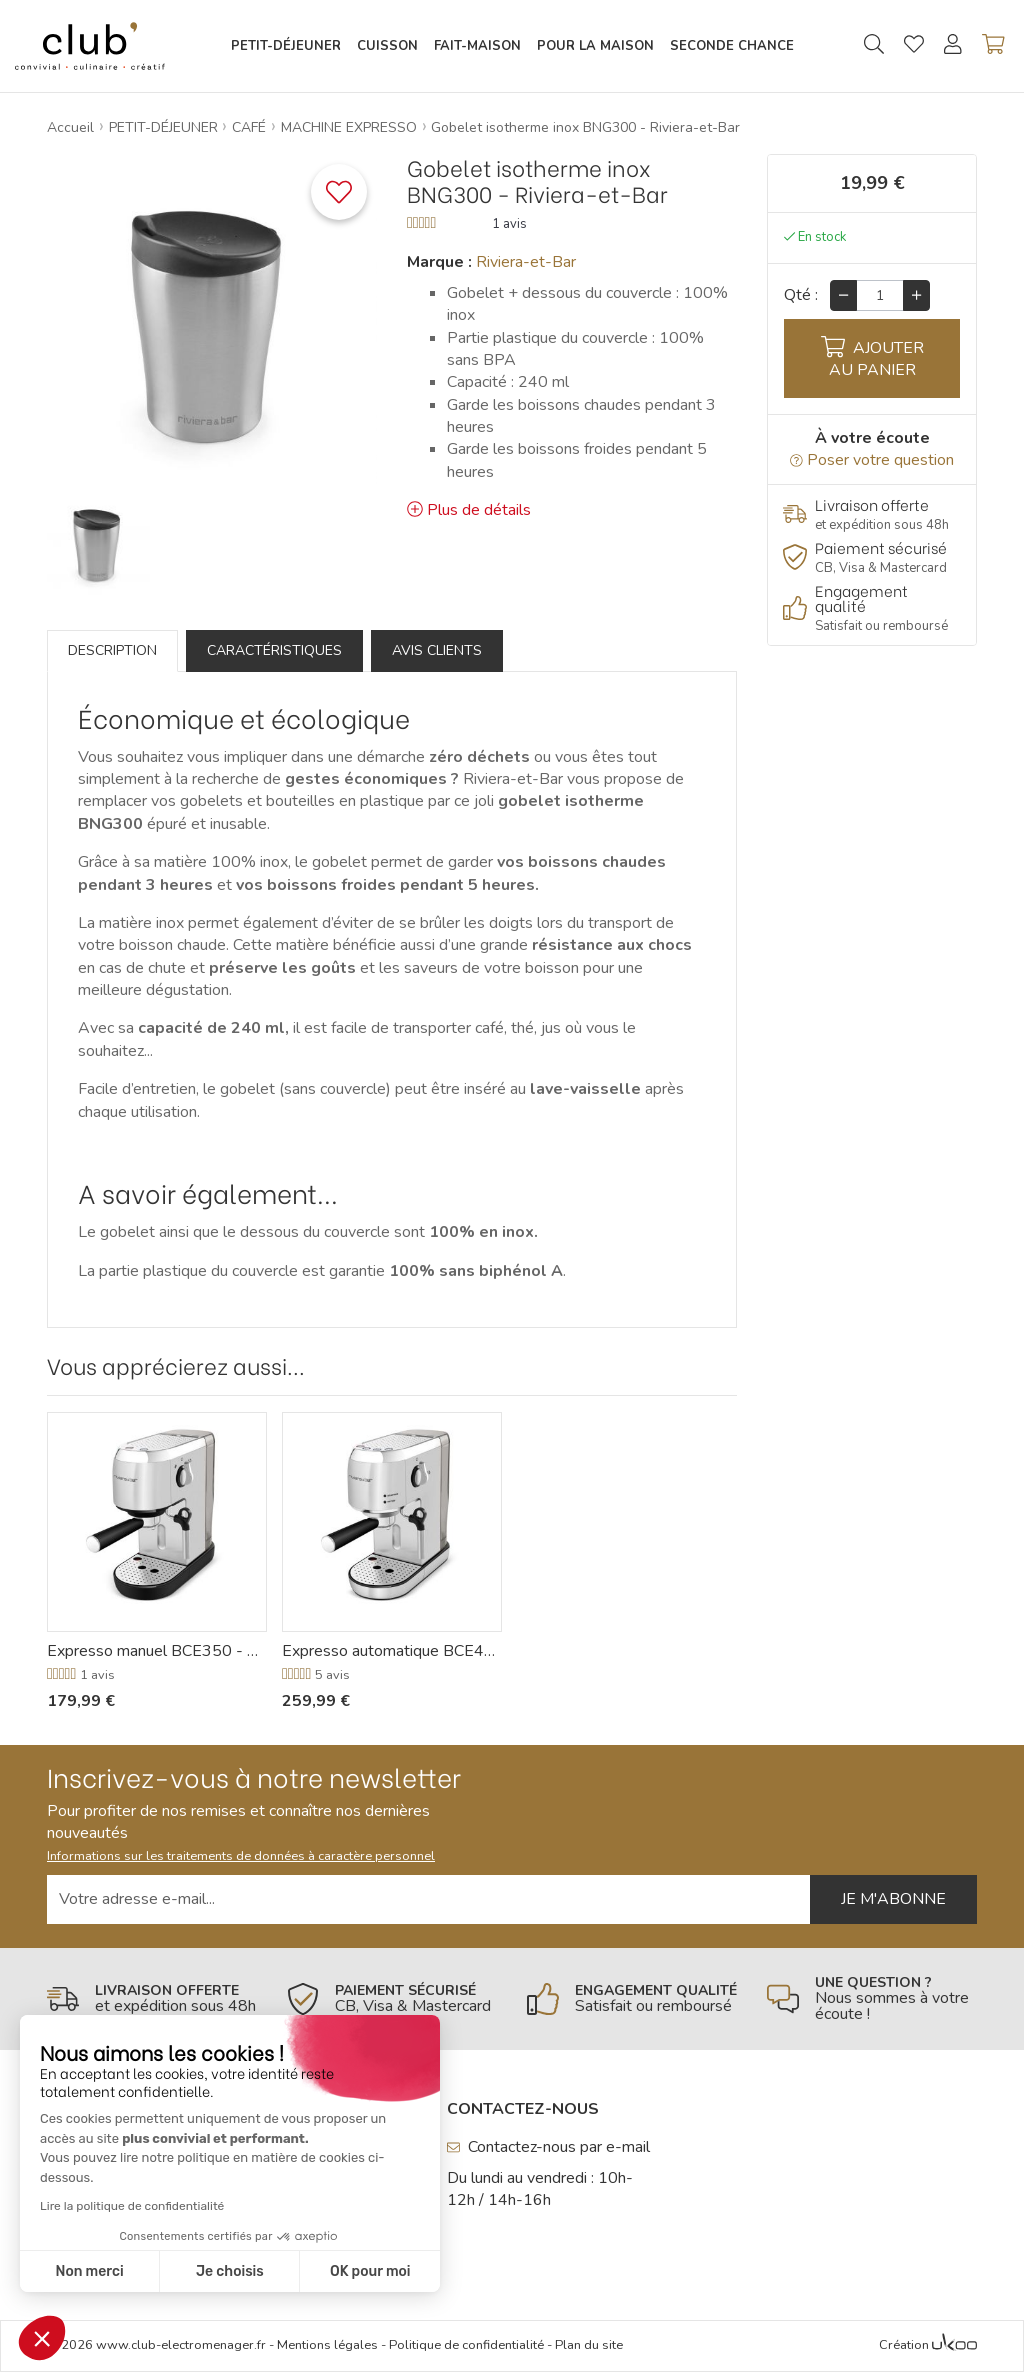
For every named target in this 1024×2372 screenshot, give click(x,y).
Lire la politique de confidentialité (132, 2206)
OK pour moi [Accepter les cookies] (370, 2271)
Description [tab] (112, 650)
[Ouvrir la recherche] (874, 46)
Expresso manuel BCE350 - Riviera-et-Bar (157, 1651)
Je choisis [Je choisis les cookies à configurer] (230, 2271)
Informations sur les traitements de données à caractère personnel (241, 1856)
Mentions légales (327, 2345)
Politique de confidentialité (466, 2345)
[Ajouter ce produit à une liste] (339, 192)
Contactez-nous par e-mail (548, 2147)
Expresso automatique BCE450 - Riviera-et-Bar (392, 1651)
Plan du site (589, 2345)
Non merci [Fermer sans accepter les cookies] (89, 2271)
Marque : (439, 262)
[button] (42, 2338)
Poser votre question (872, 460)
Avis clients (437, 650)
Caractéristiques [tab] (274, 650)
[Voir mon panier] (993, 46)
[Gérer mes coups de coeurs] (914, 47)
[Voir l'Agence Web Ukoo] (954, 2346)
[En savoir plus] (872, 514)
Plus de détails (469, 510)
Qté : (801, 295)
